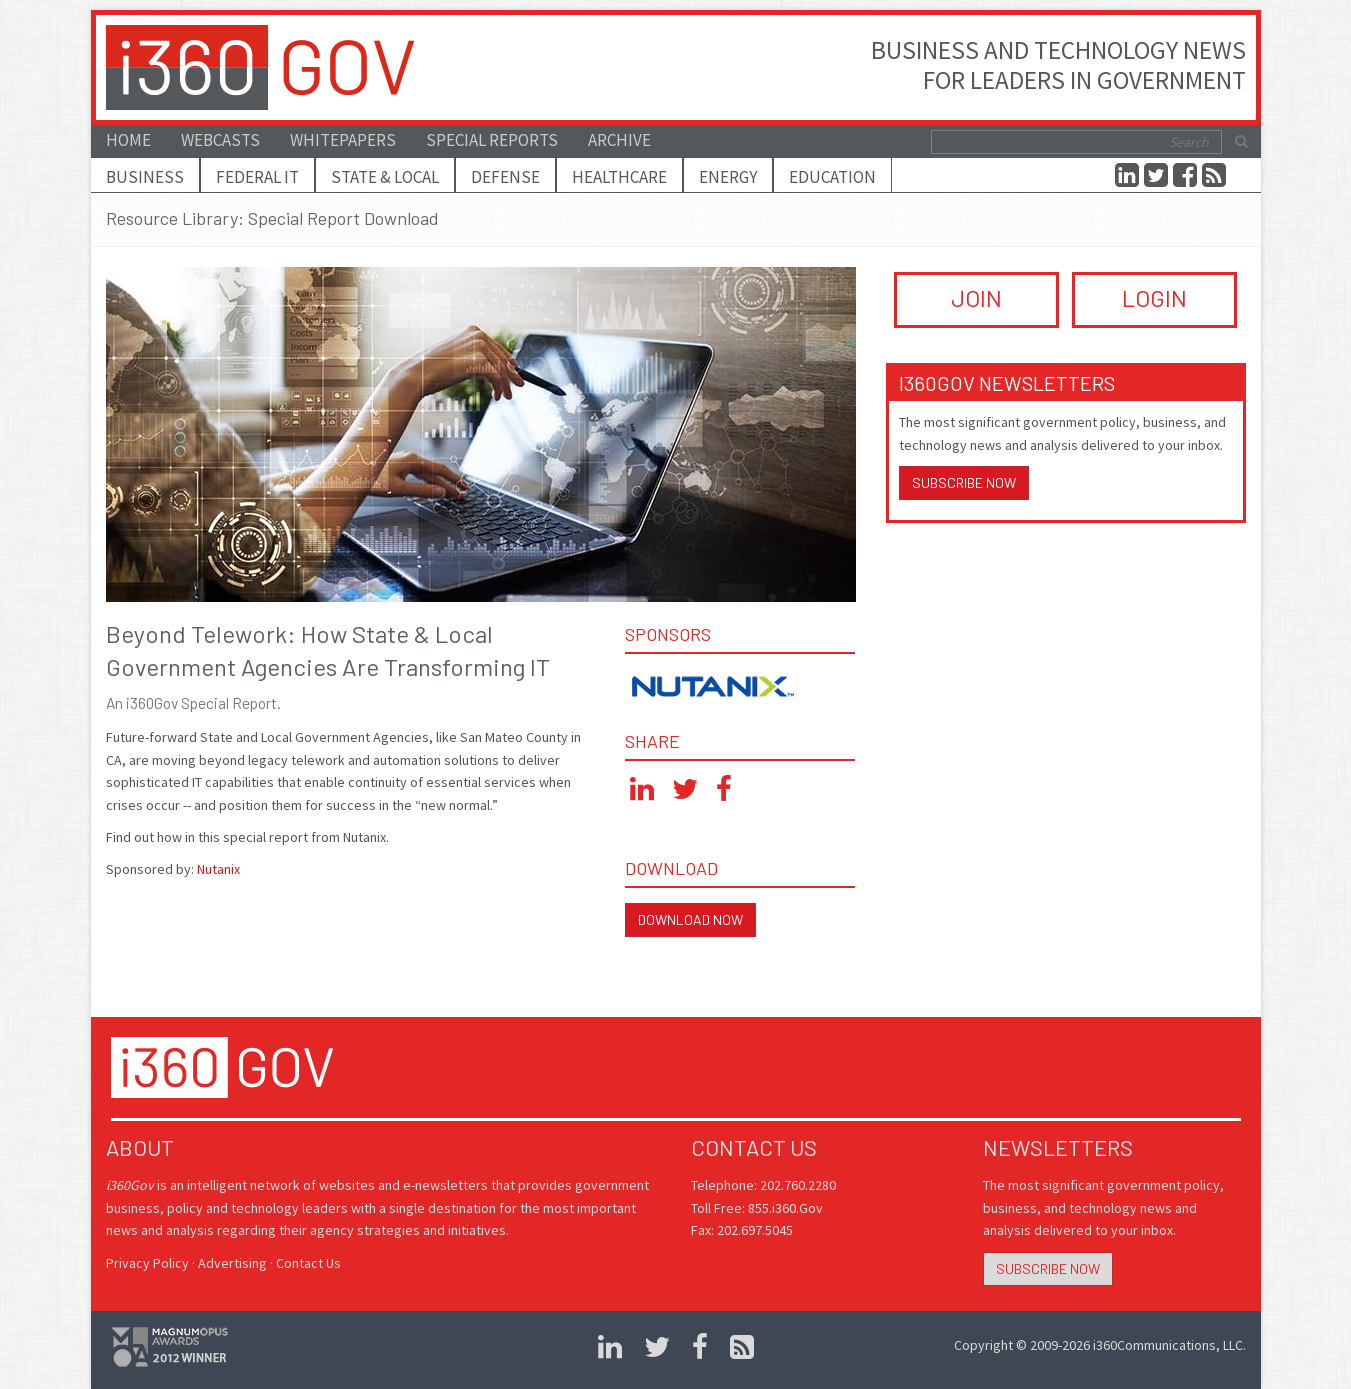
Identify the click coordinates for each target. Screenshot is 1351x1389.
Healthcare (619, 177)
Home (128, 140)
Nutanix (218, 869)
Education (832, 177)
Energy (728, 177)
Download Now (690, 919)
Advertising (232, 1263)
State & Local (385, 177)
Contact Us (308, 1263)
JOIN (976, 297)
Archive (619, 140)
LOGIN (1154, 297)
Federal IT (257, 177)
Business (145, 177)
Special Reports (492, 140)
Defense (505, 177)
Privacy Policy (147, 1263)
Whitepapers (343, 140)
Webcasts (220, 140)
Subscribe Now (964, 482)
